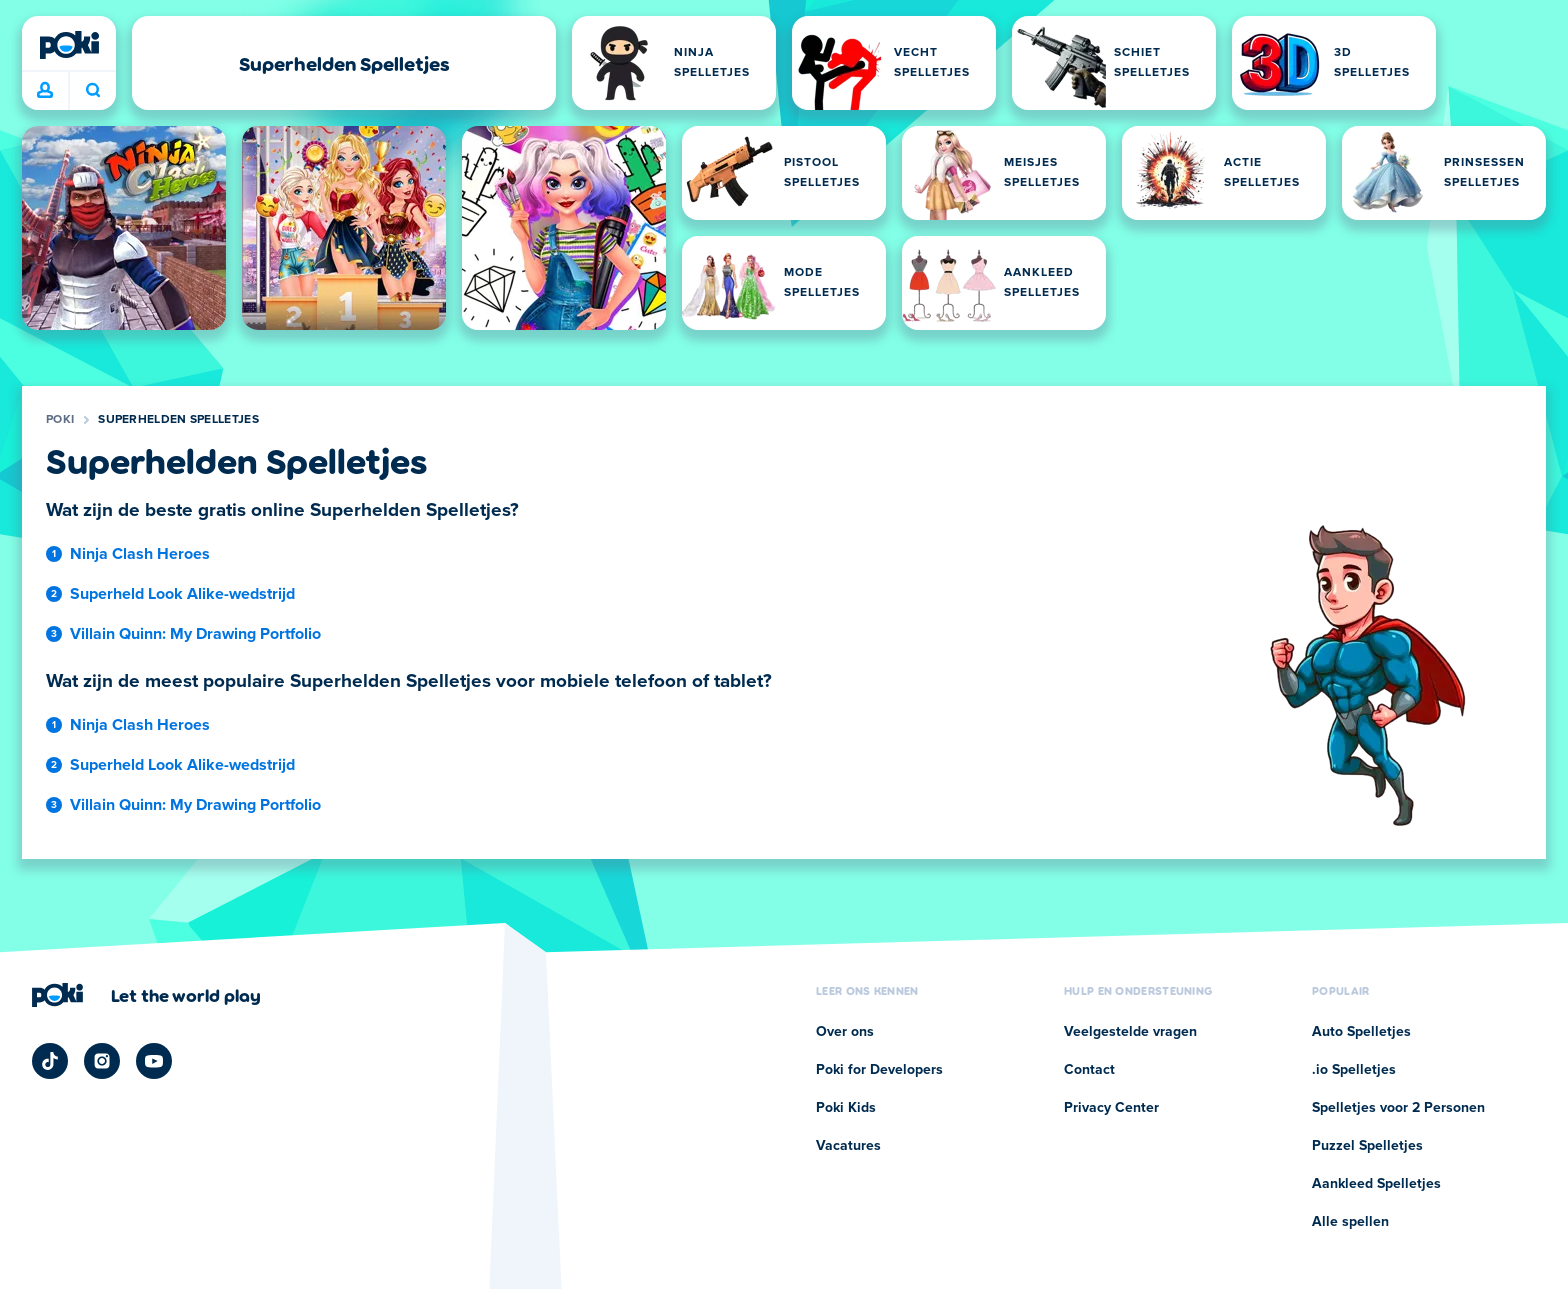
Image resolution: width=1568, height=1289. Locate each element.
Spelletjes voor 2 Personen (1398, 1108)
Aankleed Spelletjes (1376, 1184)
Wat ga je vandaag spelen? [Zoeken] (93, 90)
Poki (60, 420)
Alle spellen (1350, 1222)
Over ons (845, 1032)
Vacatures (848, 1146)
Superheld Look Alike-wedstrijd (182, 594)
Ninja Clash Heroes (140, 554)
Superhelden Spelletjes (178, 420)
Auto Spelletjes (1361, 1032)
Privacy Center (1111, 1108)
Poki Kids (846, 1108)
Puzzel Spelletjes (1367, 1146)
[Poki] (69, 45)
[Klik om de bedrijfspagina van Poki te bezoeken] (146, 995)
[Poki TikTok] (50, 1061)
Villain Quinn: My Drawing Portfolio (195, 634)
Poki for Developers (879, 1070)
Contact (1089, 1070)
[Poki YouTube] (154, 1061)
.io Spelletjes (1354, 1070)
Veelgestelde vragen (1130, 1032)
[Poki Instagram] (102, 1061)
